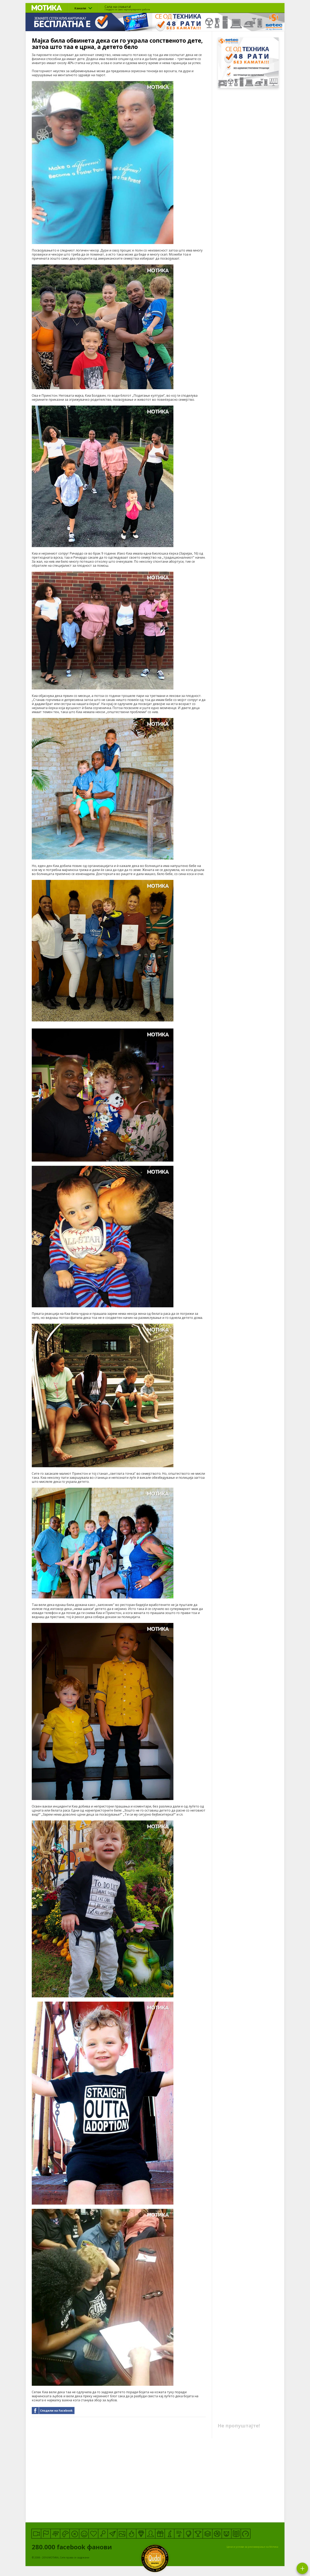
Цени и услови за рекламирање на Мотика (252, 2547)
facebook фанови (88, 2547)
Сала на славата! (127, 7)
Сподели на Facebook (56, 2410)
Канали (80, 8)
